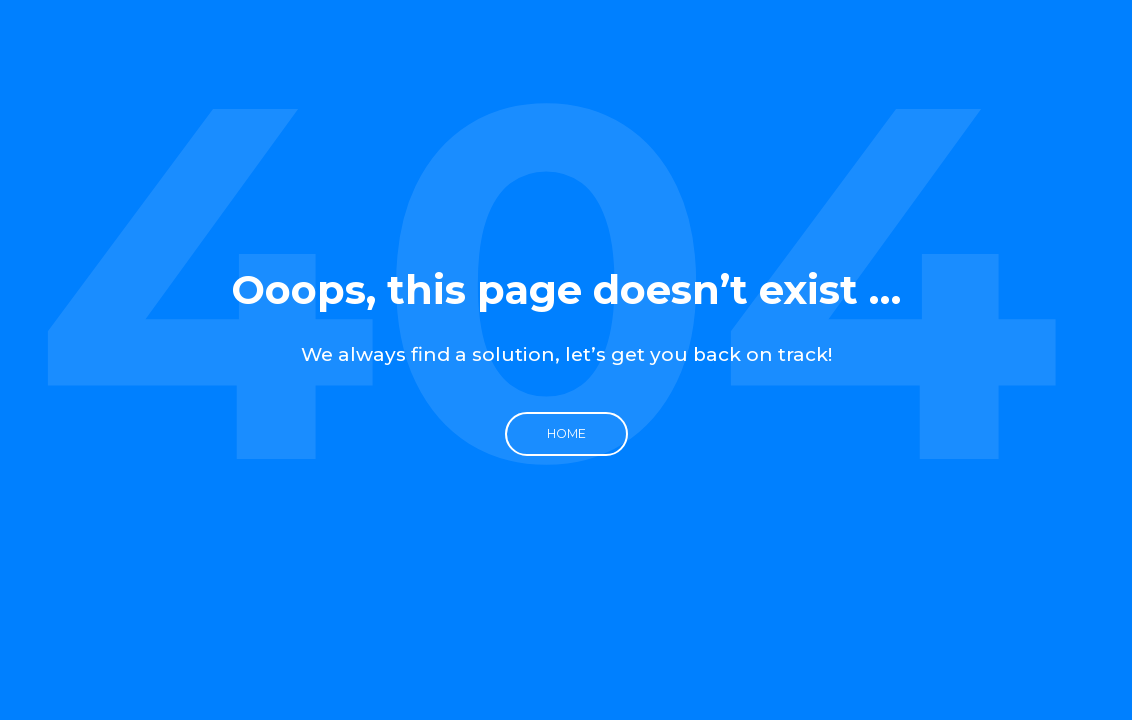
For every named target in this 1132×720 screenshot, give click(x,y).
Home (566, 433)
